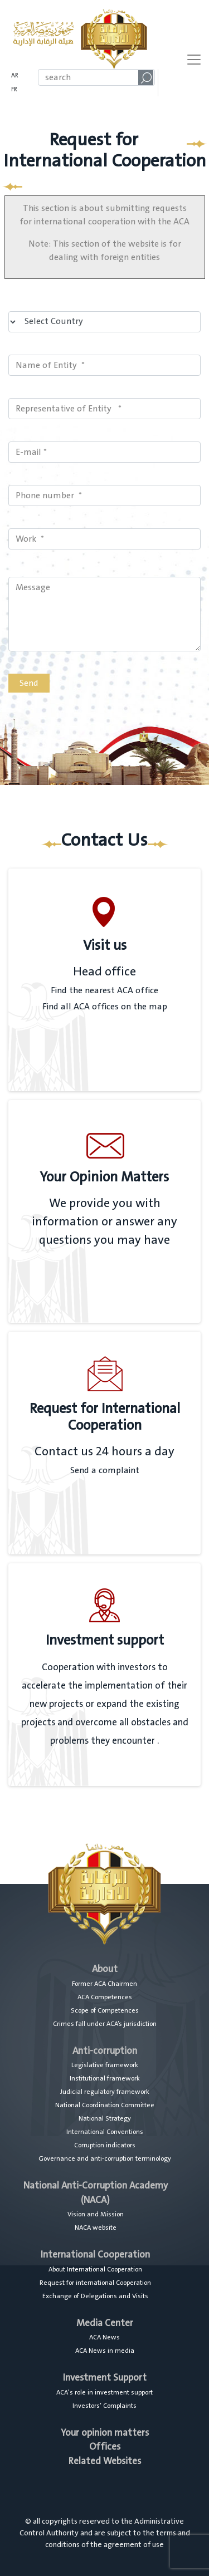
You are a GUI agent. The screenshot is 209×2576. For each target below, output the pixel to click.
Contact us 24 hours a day (104, 1451)
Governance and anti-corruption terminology (104, 2158)
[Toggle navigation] (194, 59)
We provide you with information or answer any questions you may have (104, 1221)
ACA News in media (104, 2350)
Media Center (104, 2323)
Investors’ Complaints (104, 2405)
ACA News (104, 2337)
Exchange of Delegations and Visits (95, 2296)
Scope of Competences (105, 2010)
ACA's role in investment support (104, 2392)
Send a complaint (104, 1470)
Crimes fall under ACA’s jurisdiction (105, 2023)
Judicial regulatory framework (104, 2091)
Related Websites (105, 2461)
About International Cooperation (95, 2269)
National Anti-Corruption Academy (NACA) (95, 2192)
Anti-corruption (104, 2051)
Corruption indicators (104, 2145)
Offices (104, 2446)
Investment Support (105, 2377)
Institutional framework (105, 2078)
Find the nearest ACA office (104, 990)
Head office (104, 971)
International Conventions (104, 2131)
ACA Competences (104, 1997)
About (105, 1969)
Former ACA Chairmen (104, 1983)
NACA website (95, 2227)
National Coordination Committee (104, 2105)
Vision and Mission (95, 2214)
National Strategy (105, 2118)
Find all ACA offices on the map (104, 1006)
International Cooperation (95, 2254)
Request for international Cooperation (95, 2282)
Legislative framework (104, 2064)
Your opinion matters (105, 2433)
